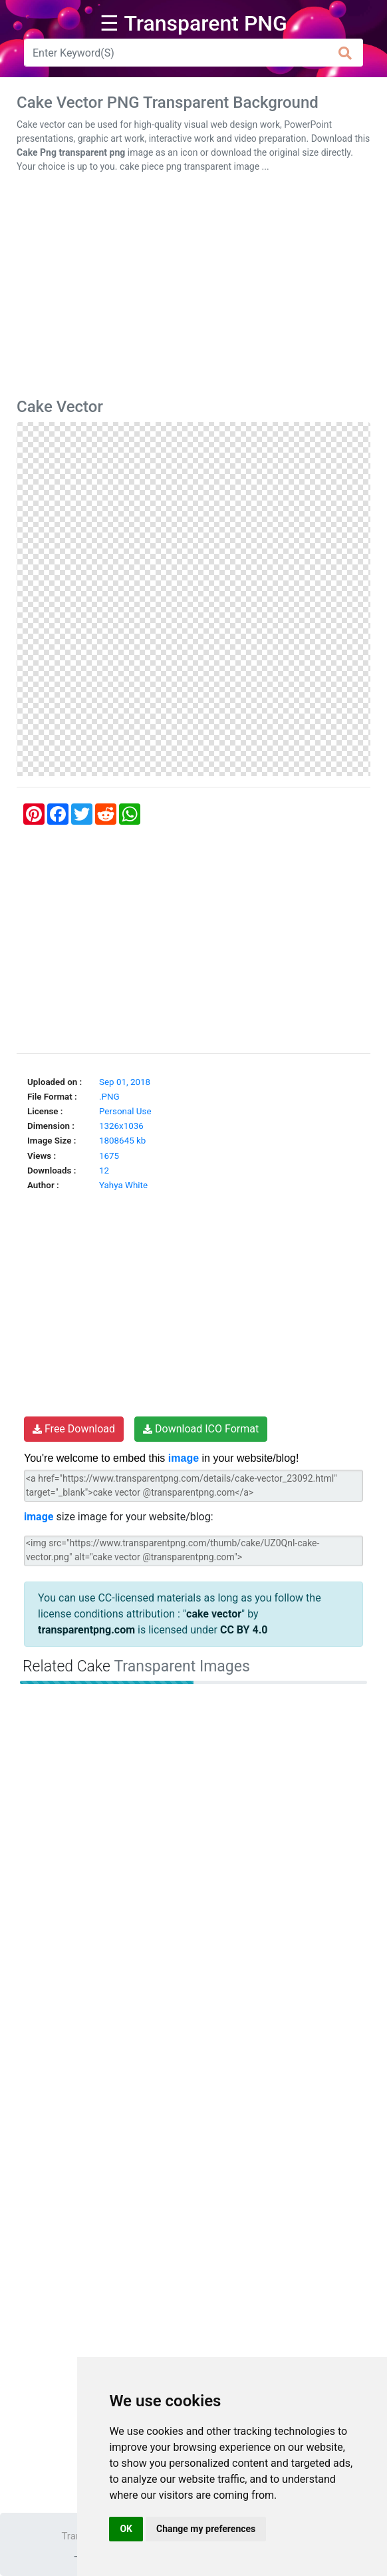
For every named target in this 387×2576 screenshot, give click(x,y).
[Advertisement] (193, 288)
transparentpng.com (86, 1629)
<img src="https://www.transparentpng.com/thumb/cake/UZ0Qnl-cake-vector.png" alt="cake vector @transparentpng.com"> (193, 1551)
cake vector (213, 1614)
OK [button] (126, 2528)
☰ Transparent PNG (193, 23)
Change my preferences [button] (205, 2528)
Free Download (74, 1428)
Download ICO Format (201, 1428)
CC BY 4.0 (244, 1629)
